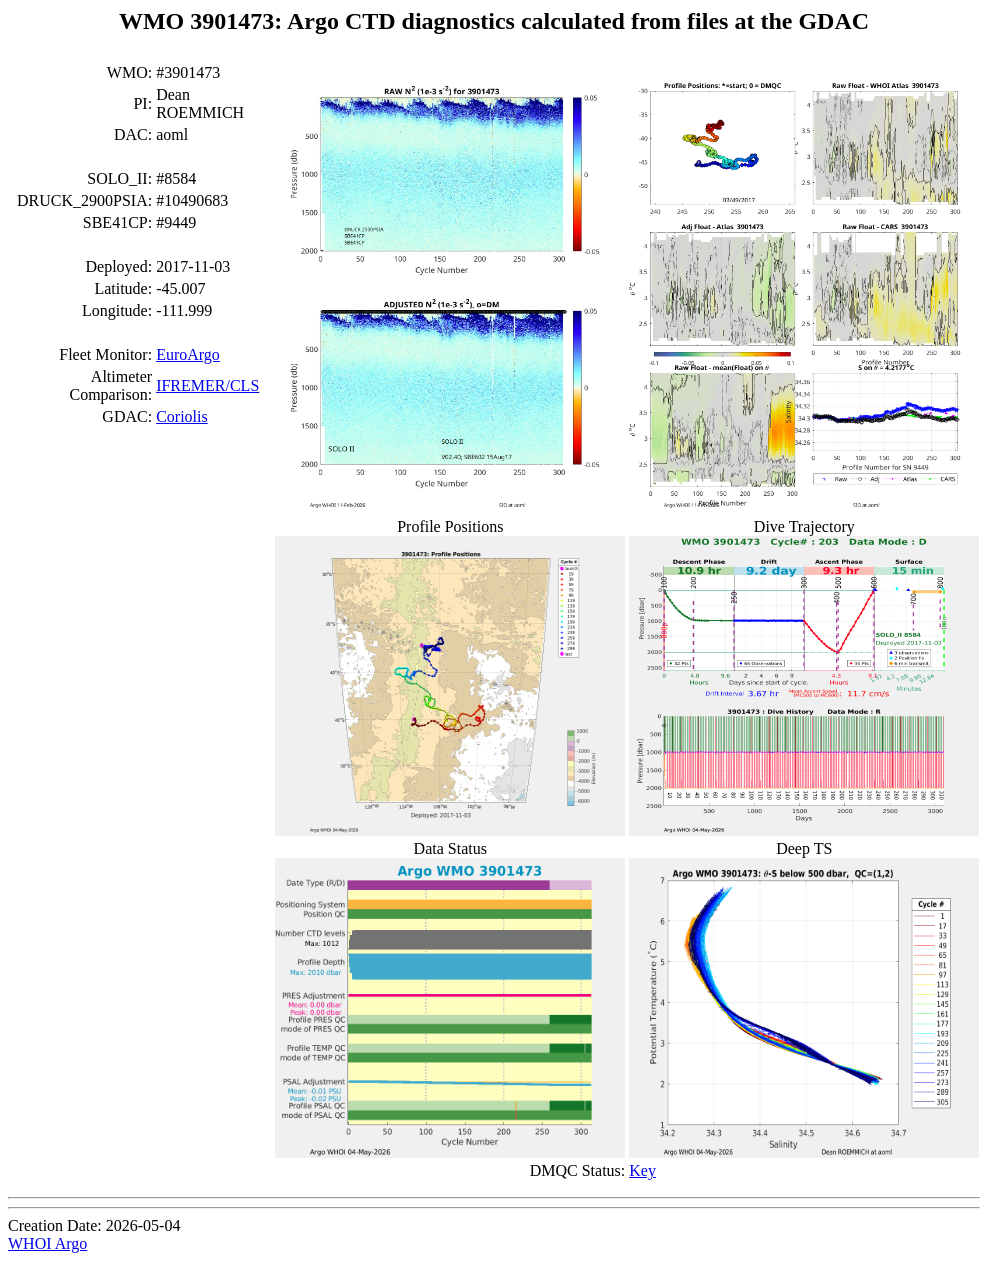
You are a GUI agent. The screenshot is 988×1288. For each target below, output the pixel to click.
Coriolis (182, 416)
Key (642, 1170)
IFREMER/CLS (207, 385)
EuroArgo (188, 354)
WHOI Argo (47, 1243)
